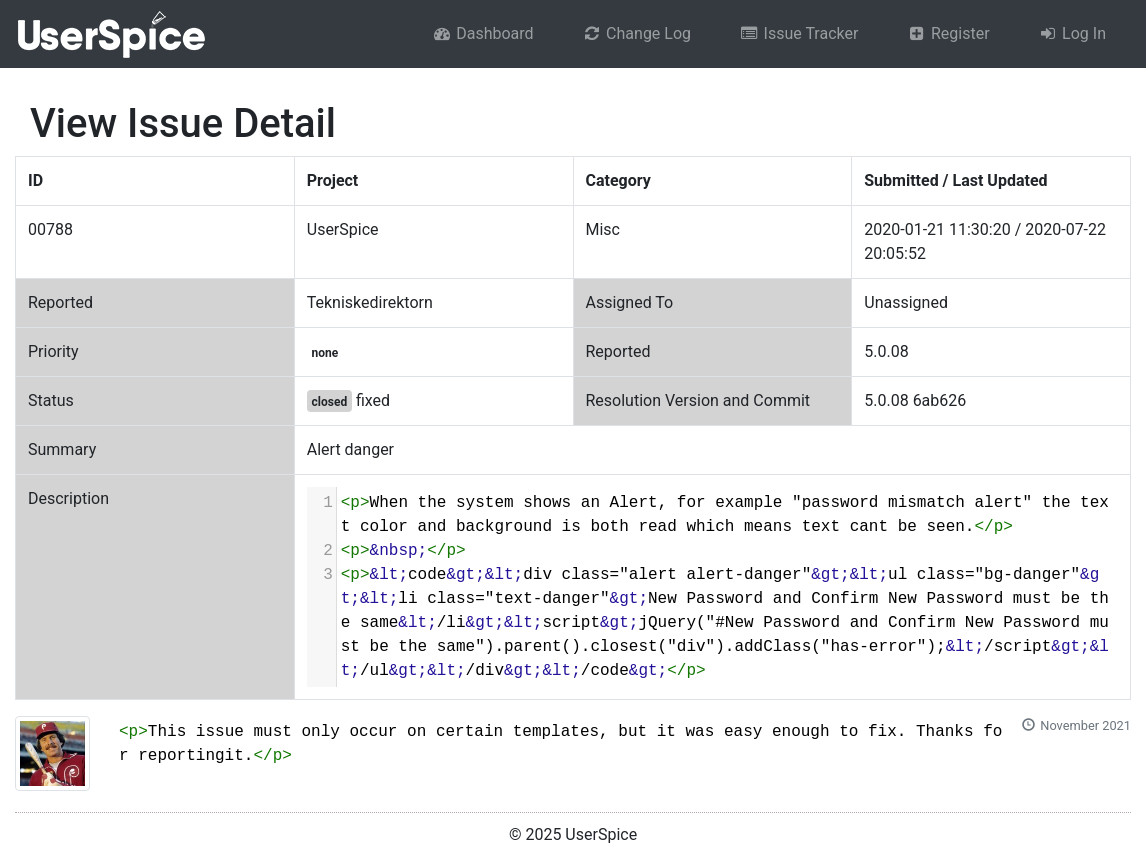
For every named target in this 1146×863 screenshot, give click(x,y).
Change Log (636, 33)
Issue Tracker (798, 33)
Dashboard (483, 33)
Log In (1072, 33)
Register (947, 33)
